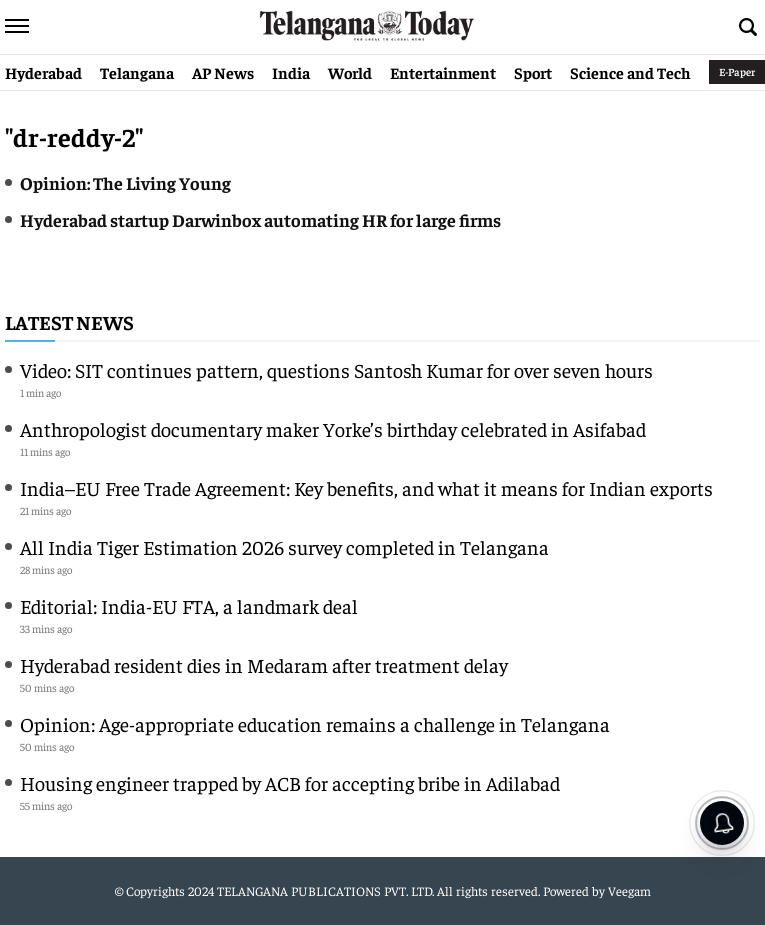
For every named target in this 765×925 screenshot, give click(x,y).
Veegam (629, 890)
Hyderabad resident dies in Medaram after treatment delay (264, 664)
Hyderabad (43, 72)
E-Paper (737, 71)
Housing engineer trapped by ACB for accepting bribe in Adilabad (290, 782)
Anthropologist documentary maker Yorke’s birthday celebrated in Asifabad (333, 428)
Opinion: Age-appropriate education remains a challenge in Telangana (315, 723)
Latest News (69, 321)
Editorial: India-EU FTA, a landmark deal (189, 605)
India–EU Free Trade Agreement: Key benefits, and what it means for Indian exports (366, 487)
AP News (223, 72)
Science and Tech (630, 72)
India (291, 72)
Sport (533, 72)
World (350, 72)
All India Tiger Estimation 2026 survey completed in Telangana (284, 546)
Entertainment (443, 72)
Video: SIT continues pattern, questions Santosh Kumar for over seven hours (336, 369)
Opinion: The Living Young (125, 182)
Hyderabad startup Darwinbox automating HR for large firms (260, 219)
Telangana (137, 72)
